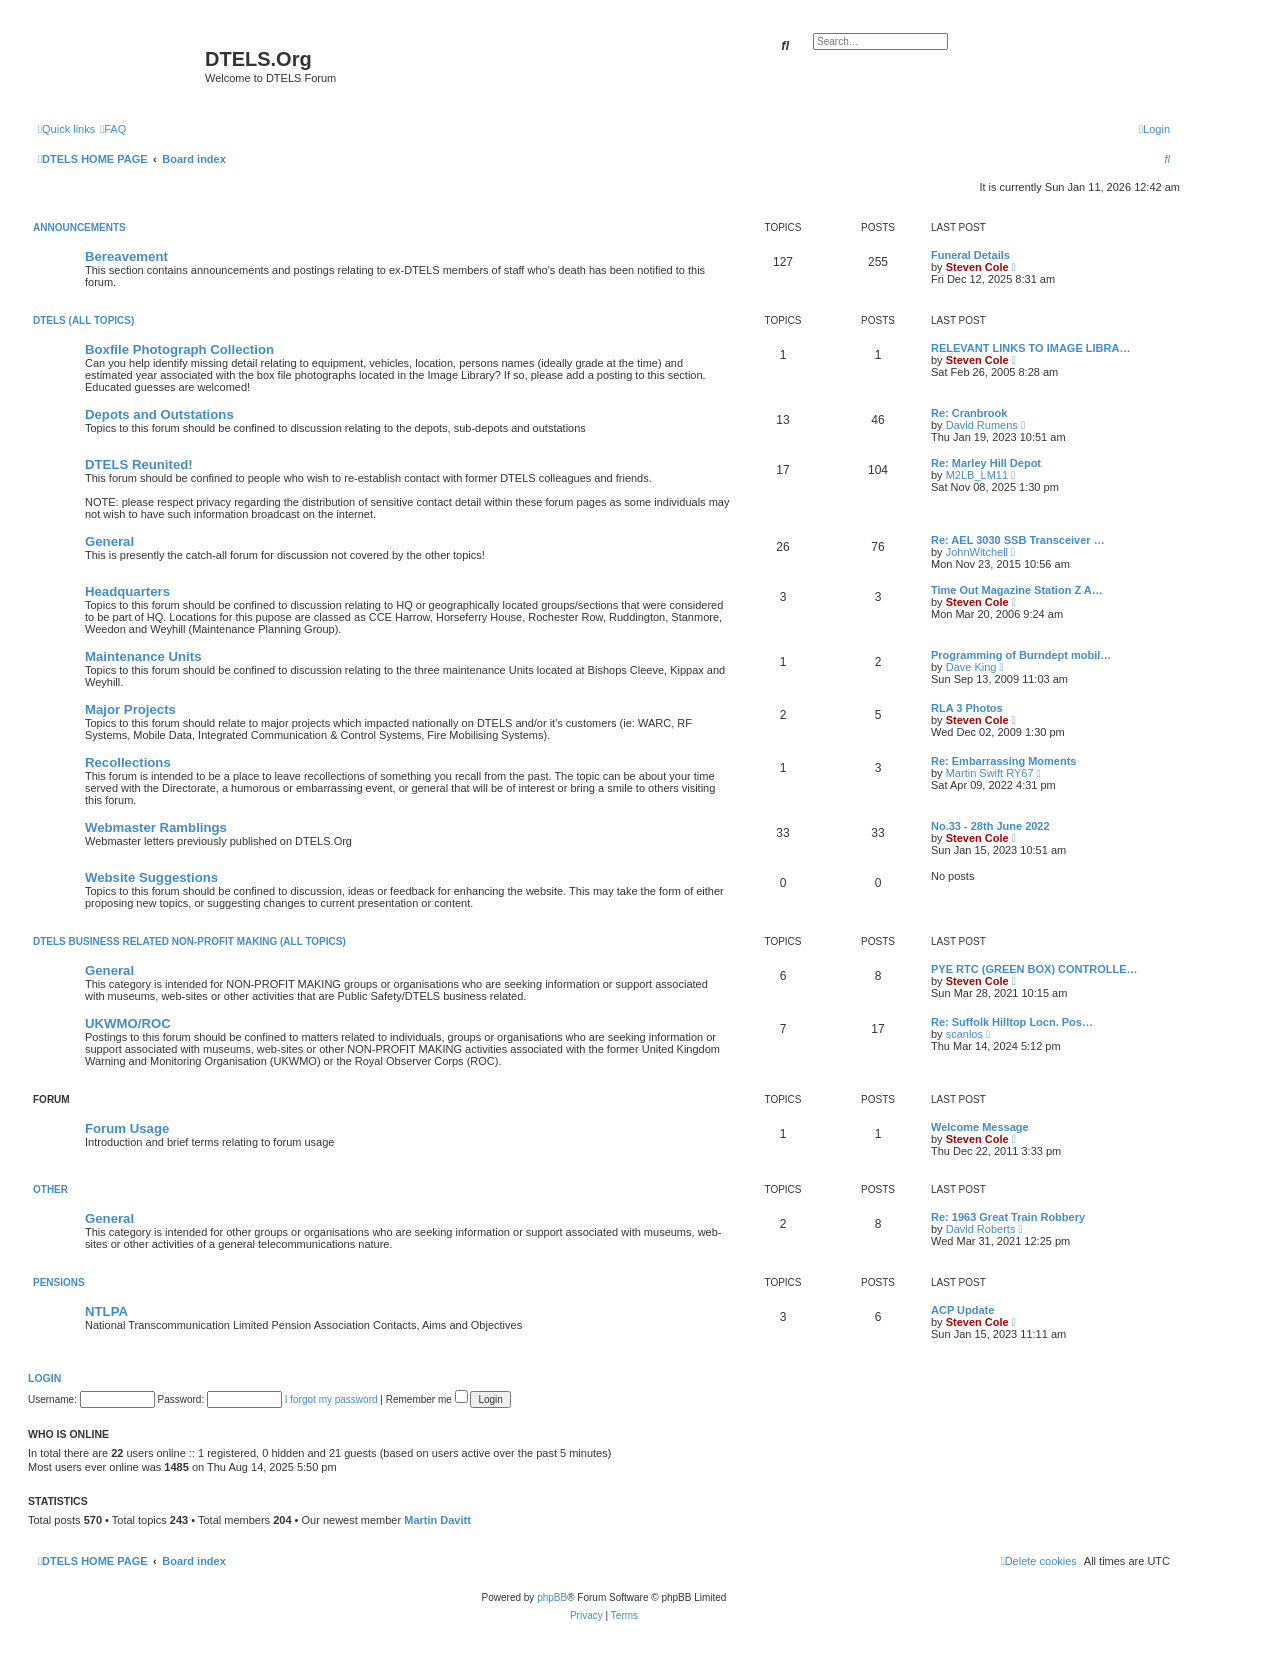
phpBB (552, 1597)
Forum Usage (127, 1128)
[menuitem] (113, 129)
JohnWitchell (977, 552)
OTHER (50, 1189)
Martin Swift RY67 (990, 773)
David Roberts (981, 1229)
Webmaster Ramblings (156, 827)
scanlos (964, 1034)
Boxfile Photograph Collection (179, 349)
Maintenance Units (143, 656)
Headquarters (127, 591)
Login (44, 1378)
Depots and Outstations (159, 414)
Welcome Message (980, 1127)
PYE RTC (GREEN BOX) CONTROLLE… (1034, 969)
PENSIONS (59, 1282)
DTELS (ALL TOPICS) (83, 320)
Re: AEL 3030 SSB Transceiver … (1018, 540)
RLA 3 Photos (967, 708)
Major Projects (130, 709)
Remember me (427, 1399)
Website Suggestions (151, 877)
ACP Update (962, 1310)
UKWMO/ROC (128, 1023)
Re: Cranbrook (969, 413)
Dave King (971, 667)
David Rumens (982, 425)
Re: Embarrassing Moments (1003, 761)
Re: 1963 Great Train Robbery (1008, 1217)
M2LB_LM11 (977, 475)
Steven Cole (977, 267)
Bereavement (126, 256)
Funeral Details (970, 255)
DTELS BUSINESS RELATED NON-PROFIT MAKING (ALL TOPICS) (189, 941)
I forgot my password (331, 1399)
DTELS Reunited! (139, 464)
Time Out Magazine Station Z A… (1017, 590)
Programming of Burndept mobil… (1021, 655)
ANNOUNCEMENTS (79, 227)
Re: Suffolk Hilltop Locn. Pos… (1012, 1022)
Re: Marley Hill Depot (986, 463)
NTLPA (106, 1311)
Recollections (128, 762)
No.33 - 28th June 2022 (990, 826)
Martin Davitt (437, 1520)
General (109, 541)
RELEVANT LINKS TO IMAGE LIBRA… (1030, 348)
